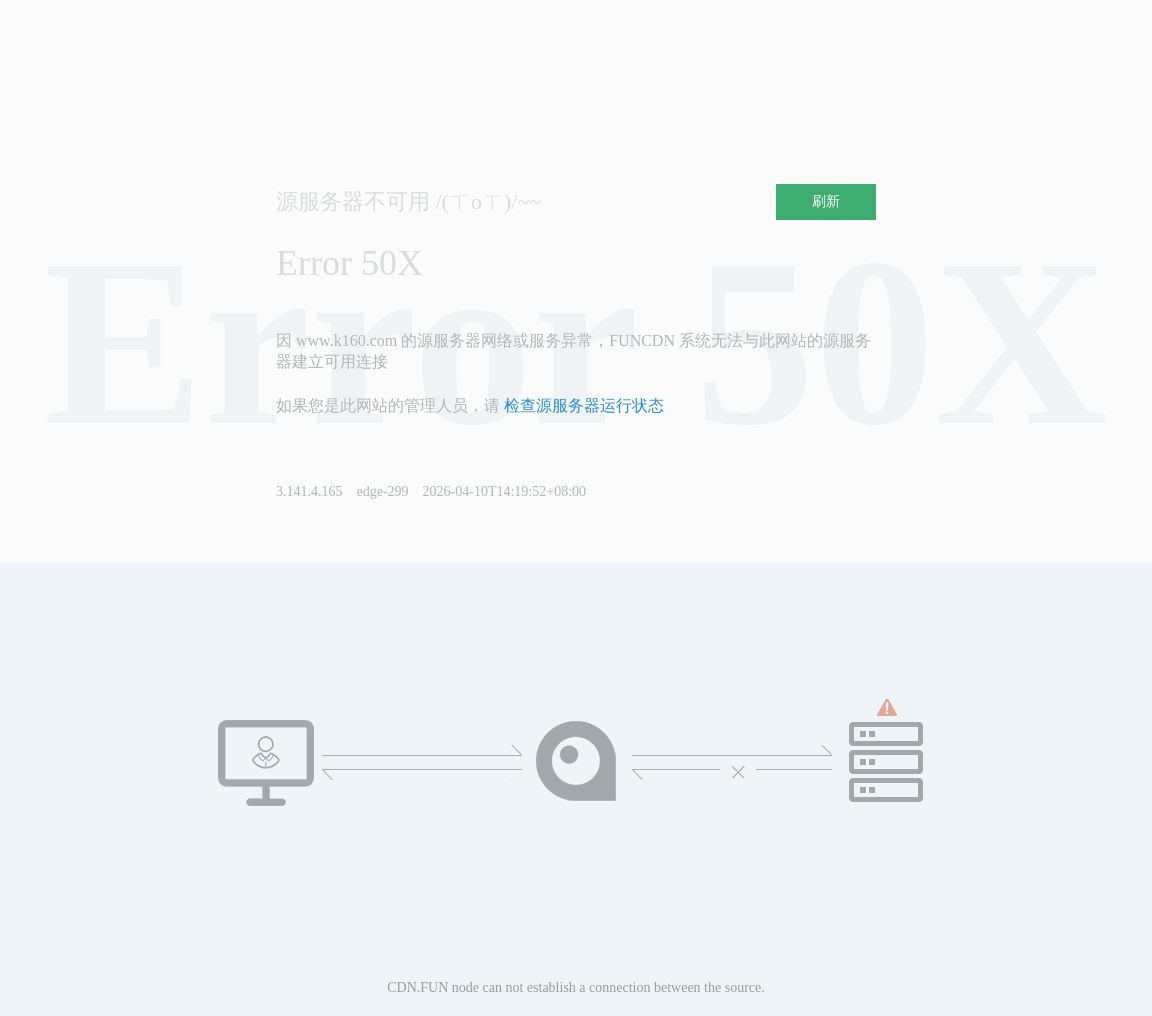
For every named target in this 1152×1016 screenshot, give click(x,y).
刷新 (826, 201)
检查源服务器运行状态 (584, 405)
